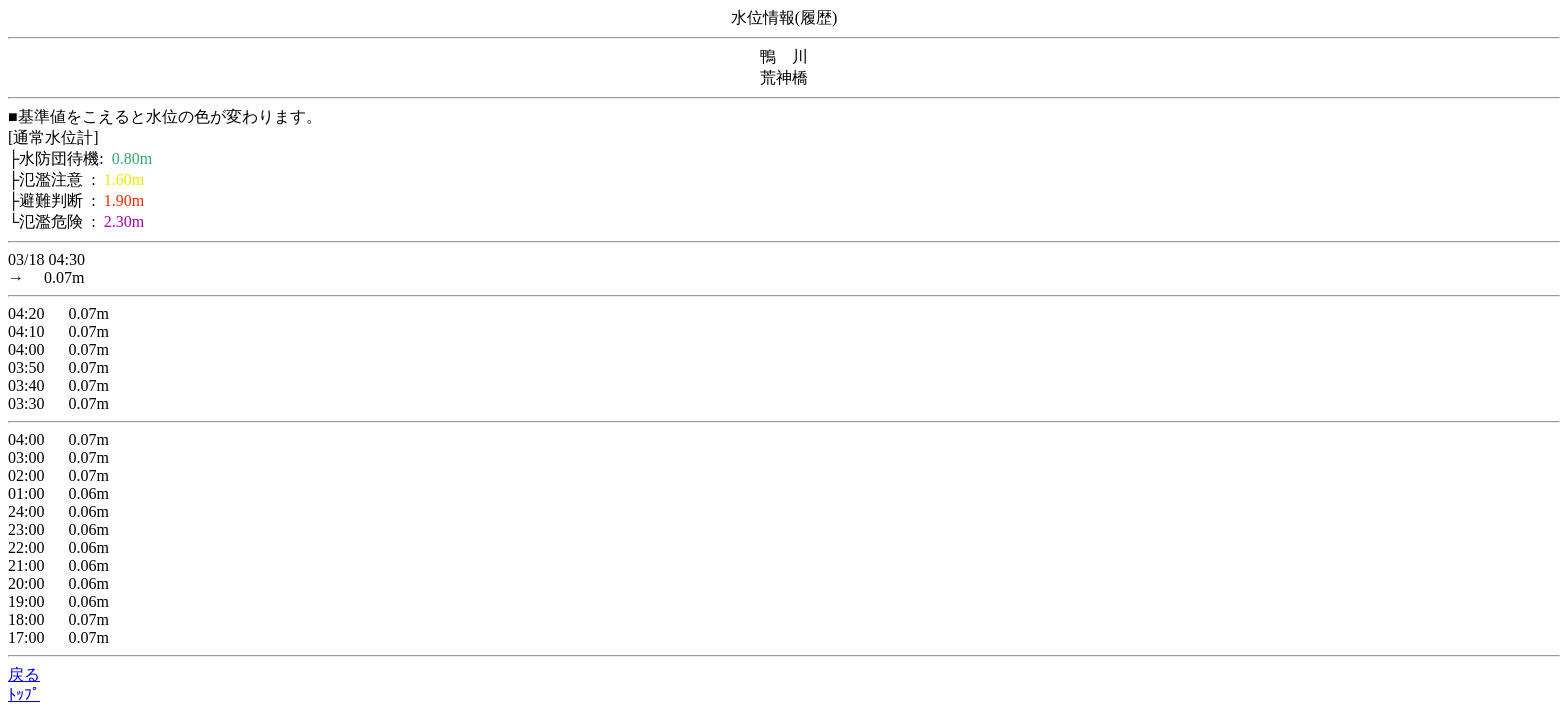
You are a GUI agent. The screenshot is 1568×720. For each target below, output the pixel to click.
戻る (24, 674)
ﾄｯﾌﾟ (24, 694)
